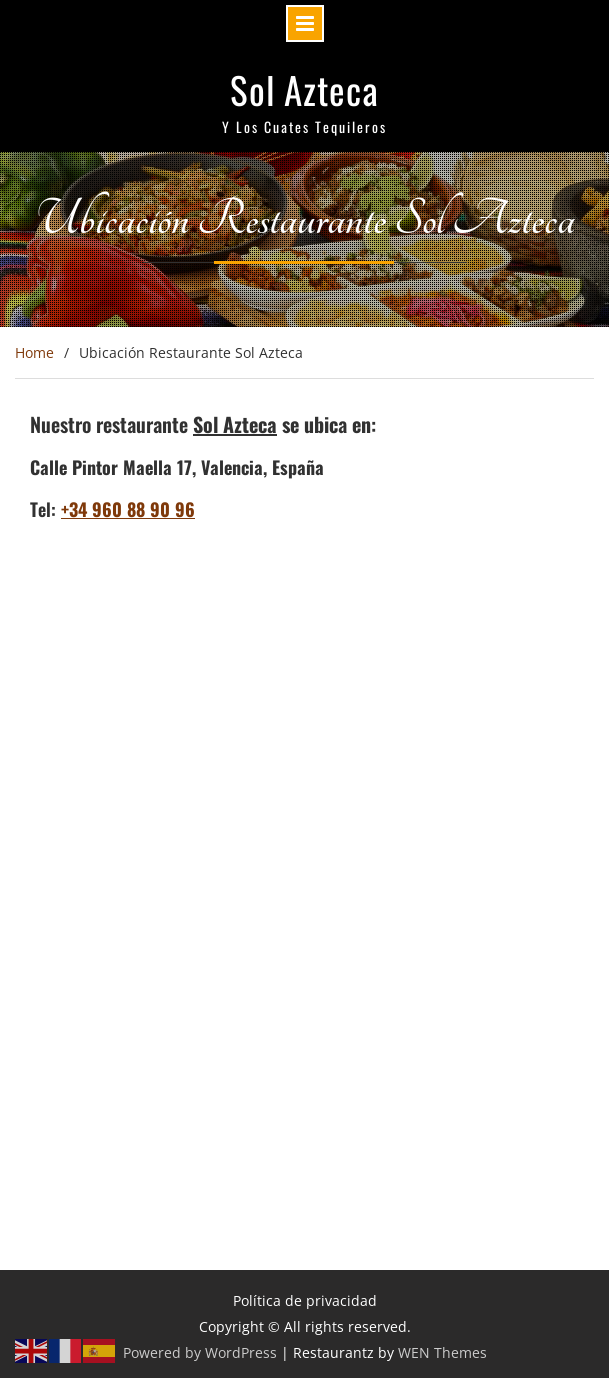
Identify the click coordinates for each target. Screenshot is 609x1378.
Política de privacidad (305, 1300)
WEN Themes (442, 1352)
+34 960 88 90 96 (128, 509)
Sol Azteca (304, 89)
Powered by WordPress (200, 1352)
